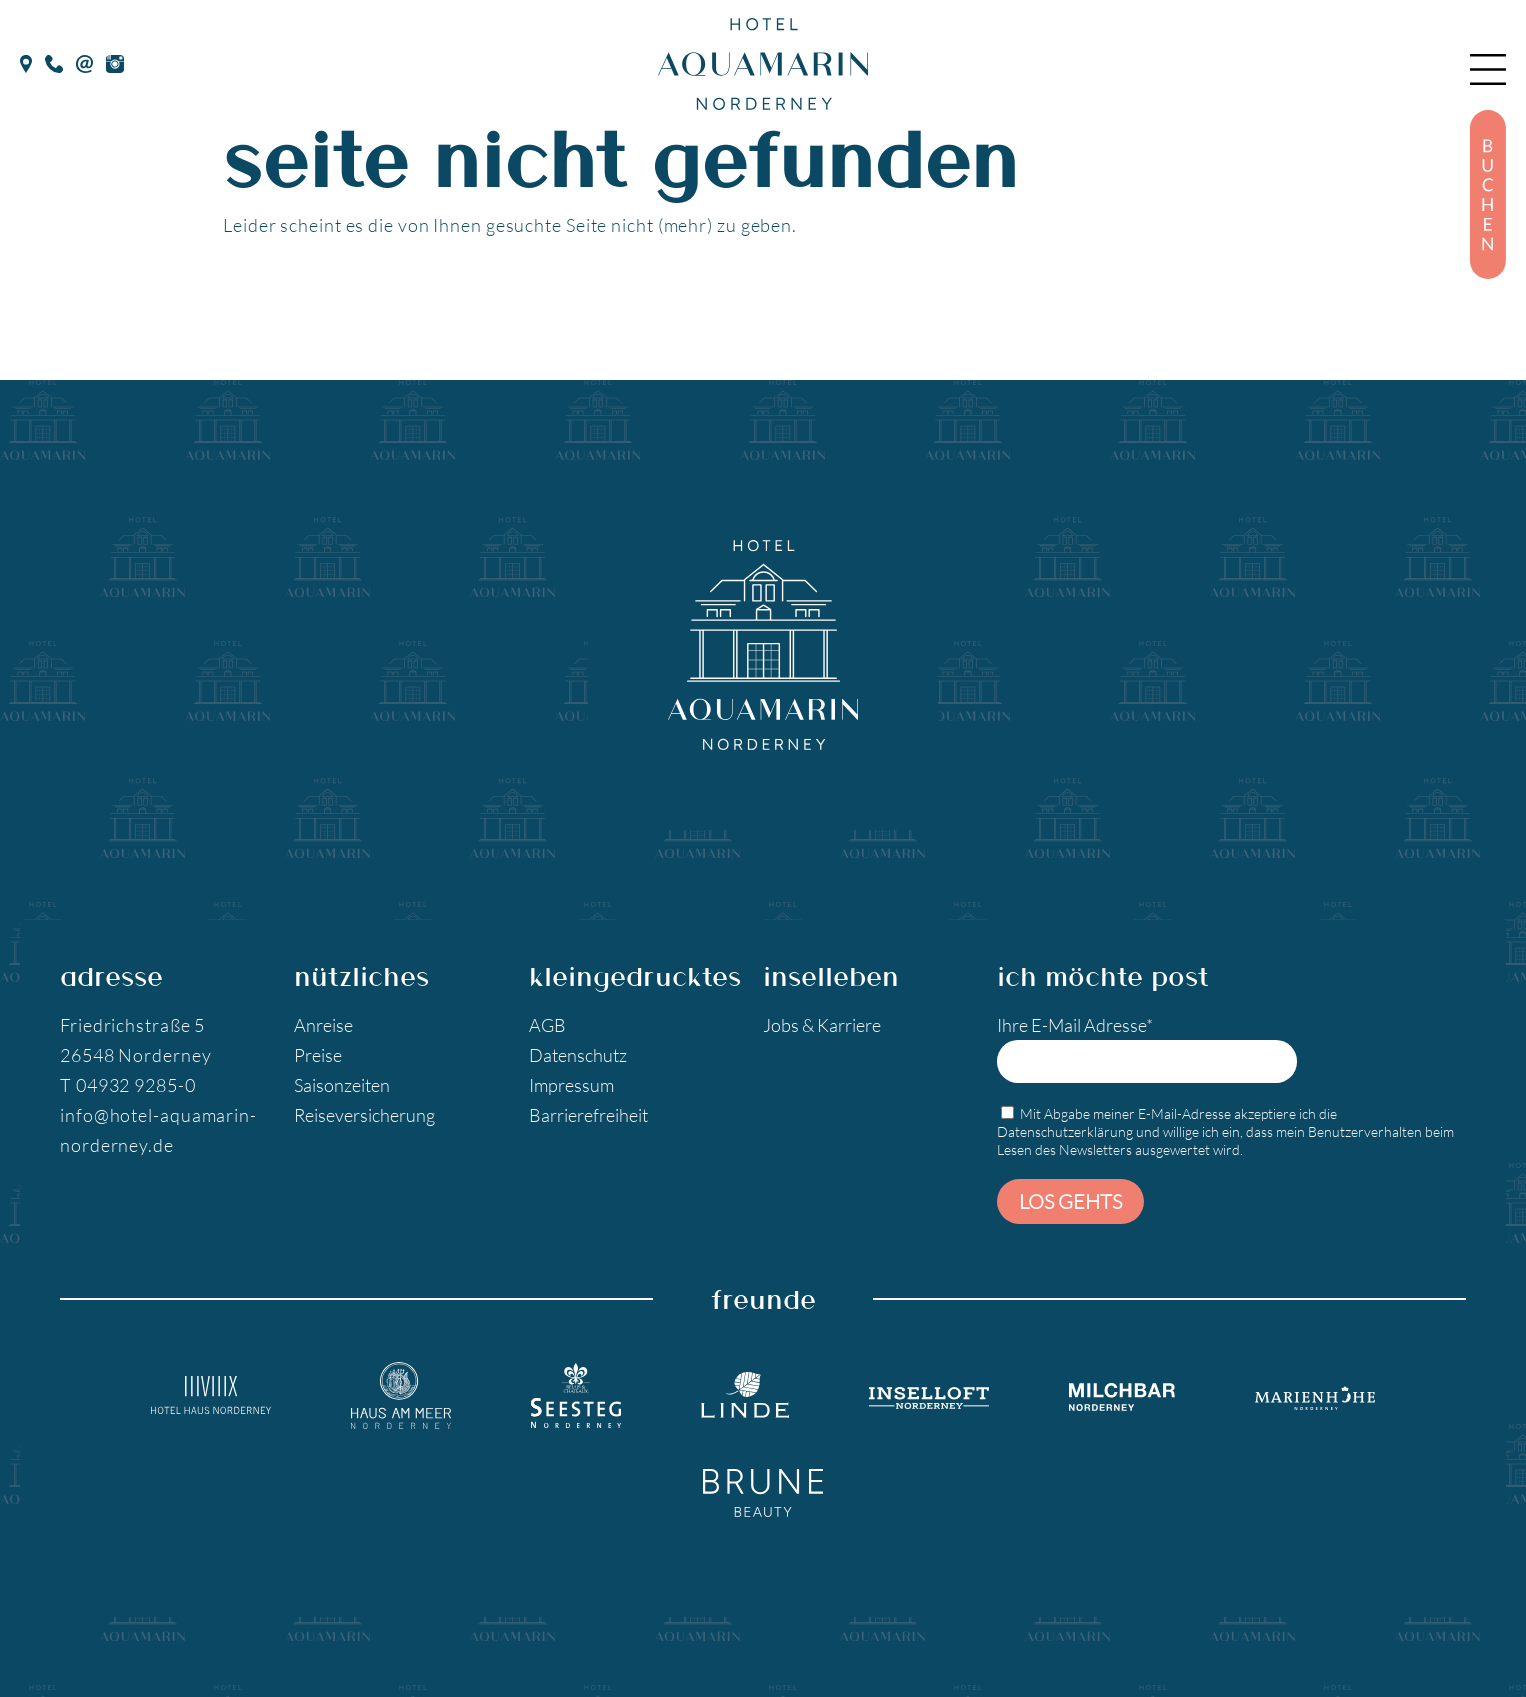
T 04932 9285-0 (128, 1085)
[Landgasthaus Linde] (745, 1395)
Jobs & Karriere (822, 1025)
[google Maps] (26, 61)
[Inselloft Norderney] (929, 1395)
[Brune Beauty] (763, 1492)
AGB (547, 1025)
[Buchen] (1488, 194)
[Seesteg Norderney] (576, 1396)
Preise (318, 1055)
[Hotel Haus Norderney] (211, 1395)
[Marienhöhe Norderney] (1315, 1395)
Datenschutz (578, 1055)
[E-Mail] (84, 61)
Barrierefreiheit (588, 1115)
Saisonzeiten (342, 1085)
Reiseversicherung (364, 1115)
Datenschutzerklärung (1065, 1131)
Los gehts (1070, 1201)
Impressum (571, 1085)
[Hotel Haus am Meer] (401, 1396)
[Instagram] (115, 61)
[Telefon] (54, 61)
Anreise (323, 1025)
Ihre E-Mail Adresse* (1147, 1048)
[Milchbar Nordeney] (1122, 1395)
